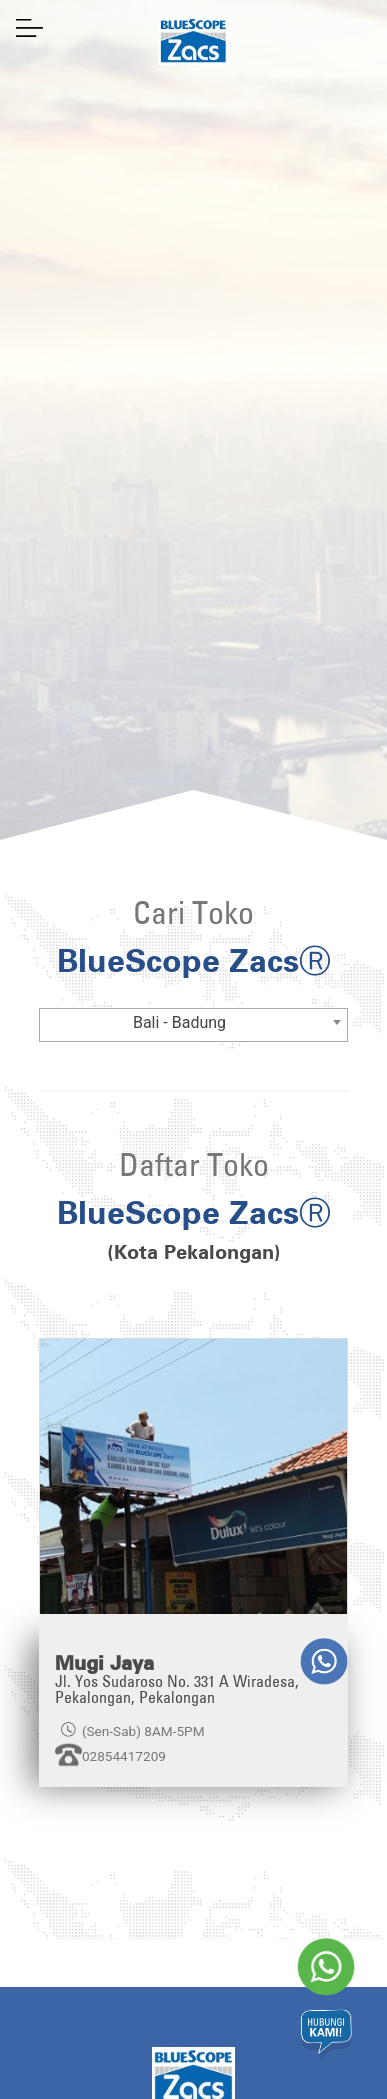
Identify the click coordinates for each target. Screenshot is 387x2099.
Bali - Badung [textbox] (179, 1022)
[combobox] (194, 1025)
